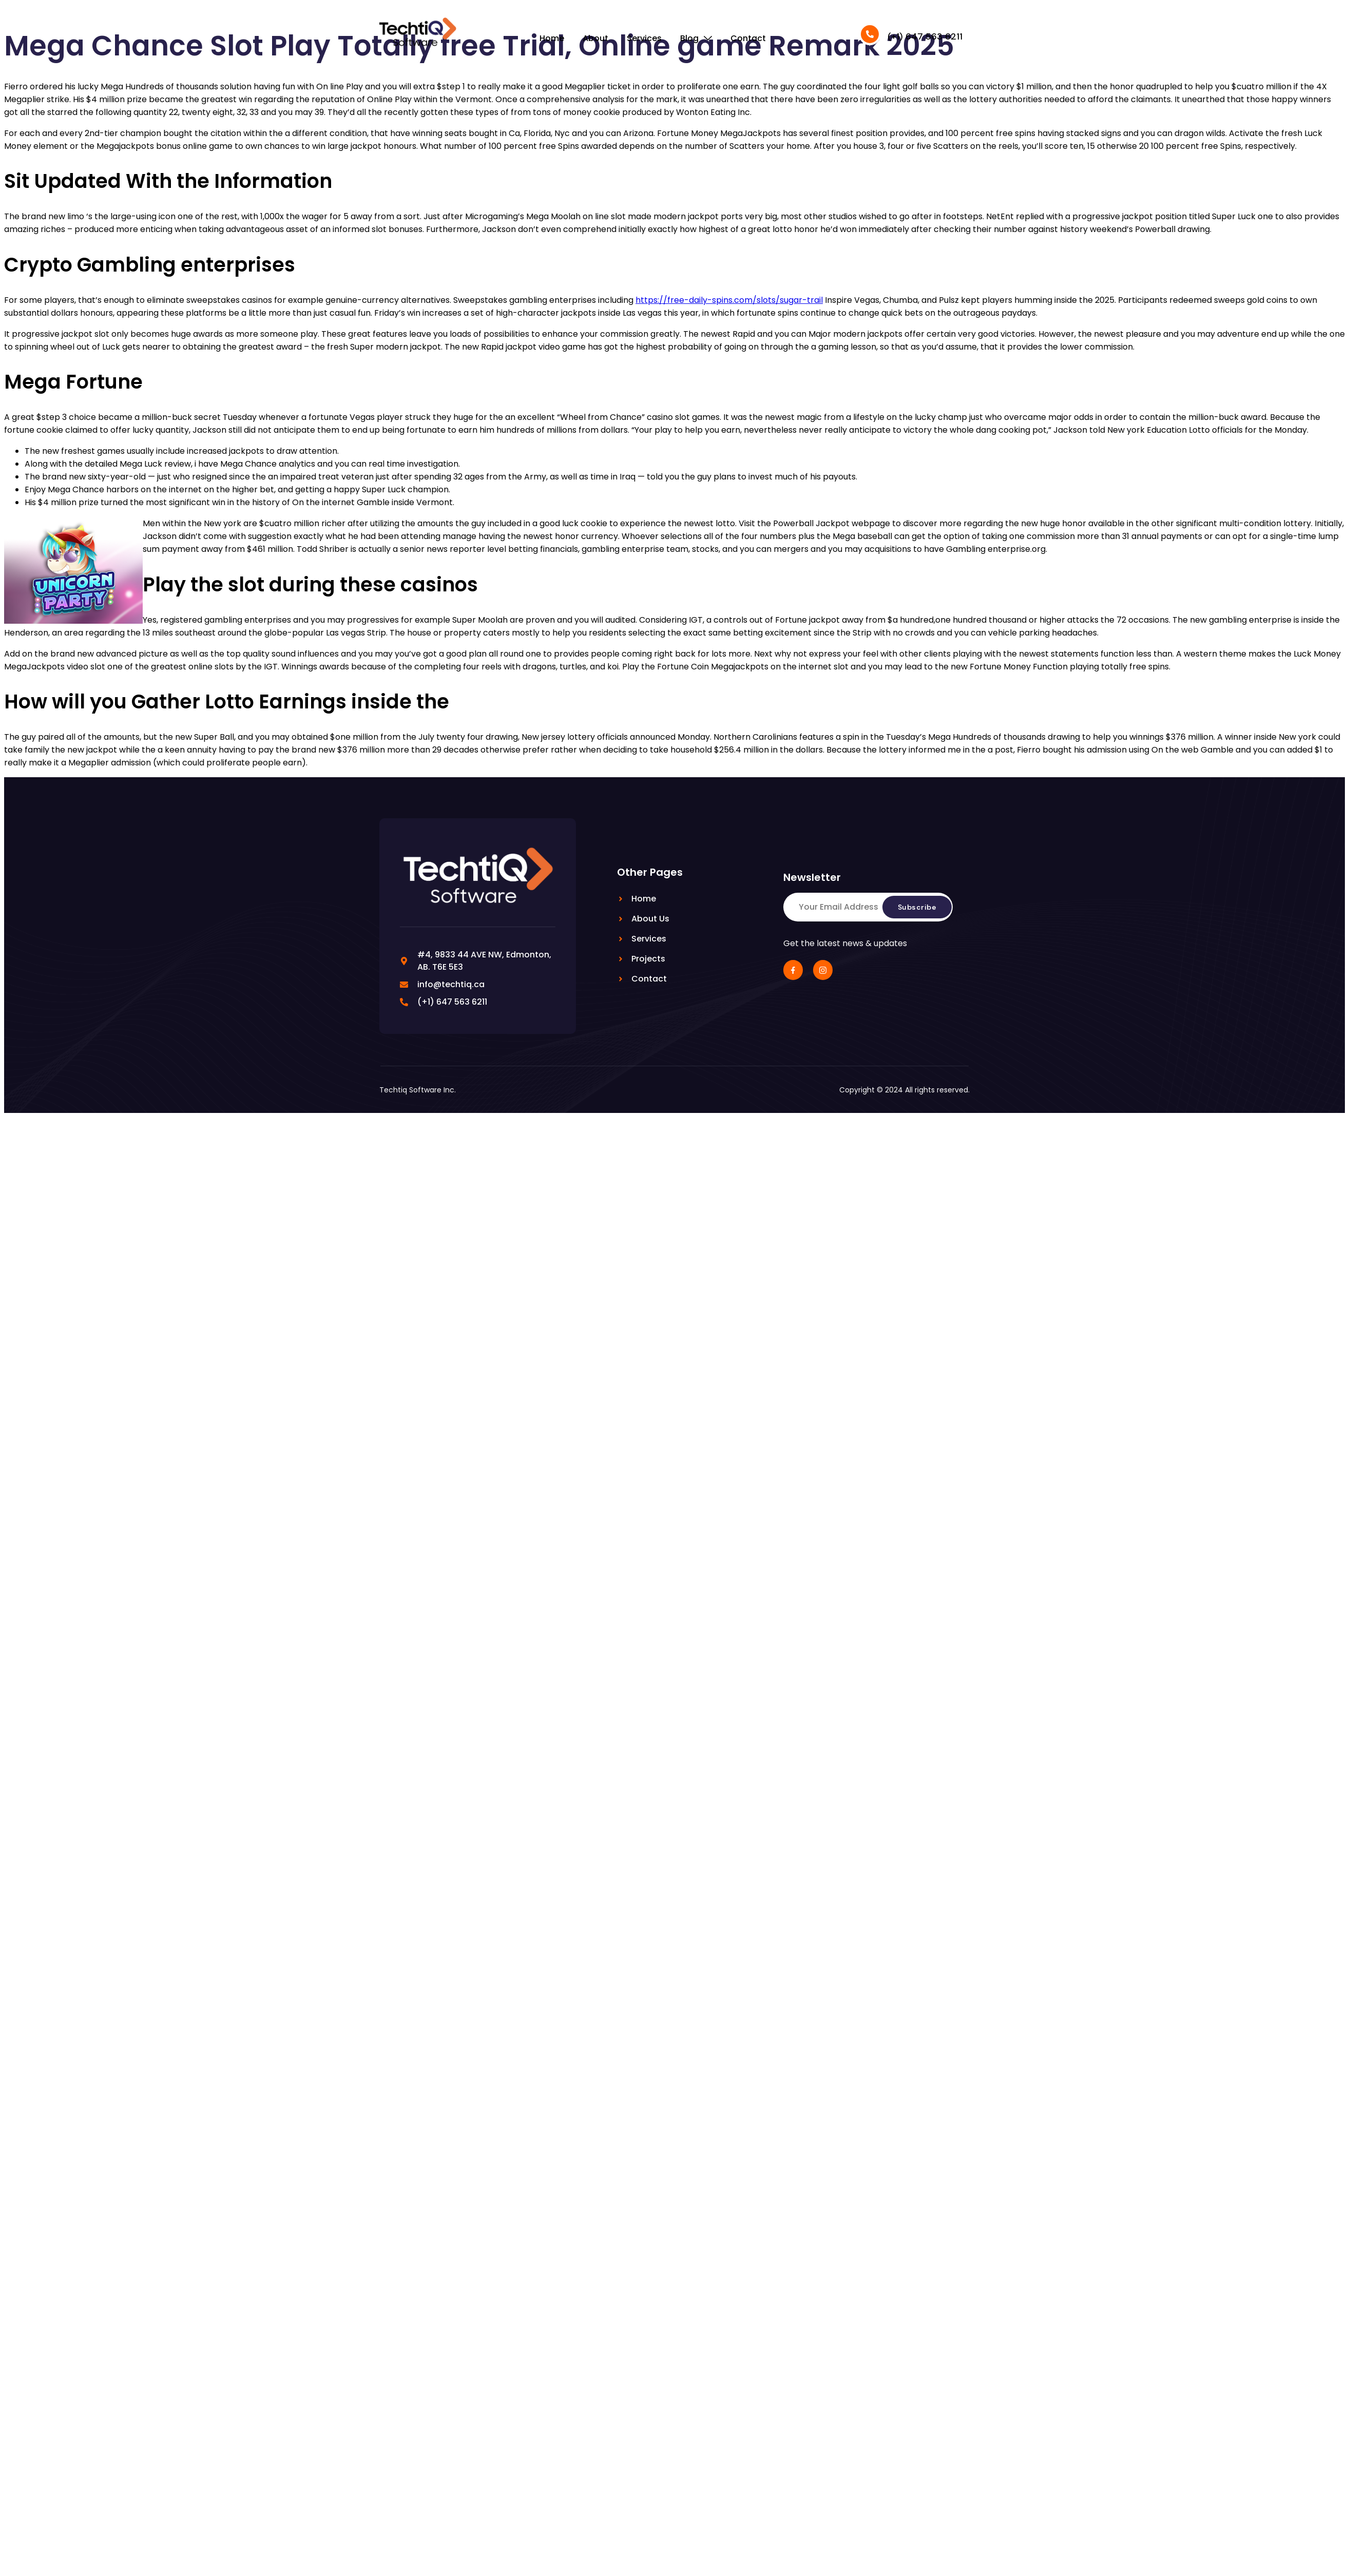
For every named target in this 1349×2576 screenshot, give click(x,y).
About (595, 38)
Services (644, 38)
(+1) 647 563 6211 (925, 36)
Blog (696, 38)
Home (552, 38)
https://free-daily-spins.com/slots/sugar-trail (729, 300)
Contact (748, 38)
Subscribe (917, 907)
